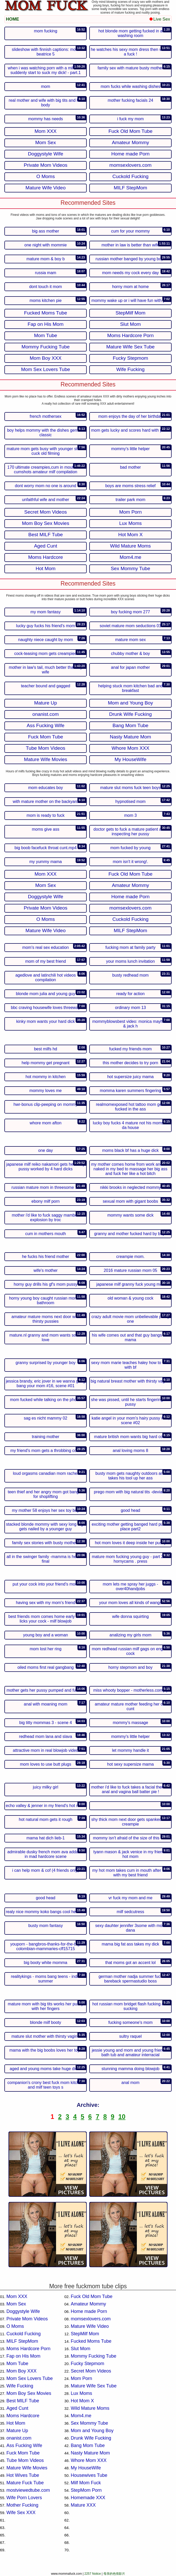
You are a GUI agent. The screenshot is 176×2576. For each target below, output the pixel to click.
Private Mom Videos (27, 2318)
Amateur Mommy (88, 2303)
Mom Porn (81, 2378)
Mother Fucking (22, 2505)
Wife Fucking (19, 2385)
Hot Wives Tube (22, 2475)
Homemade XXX (88, 2497)
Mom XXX (16, 2296)
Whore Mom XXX (89, 2460)
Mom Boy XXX (21, 2371)
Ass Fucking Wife (24, 2445)
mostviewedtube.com (28, 2490)
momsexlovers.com (91, 2318)
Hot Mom (15, 2423)
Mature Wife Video (90, 2326)
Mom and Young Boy (92, 2430)
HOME (12, 19)
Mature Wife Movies (26, 2467)
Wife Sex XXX (21, 2512)
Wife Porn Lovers (24, 2497)
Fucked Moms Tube (91, 2341)
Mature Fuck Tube (25, 2482)
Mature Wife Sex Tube (94, 2385)
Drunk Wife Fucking (91, 2438)
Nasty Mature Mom (90, 2452)
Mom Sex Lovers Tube (29, 2378)
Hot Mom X (82, 2400)
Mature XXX (83, 2505)
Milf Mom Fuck (86, 2482)
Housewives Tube (89, 2475)
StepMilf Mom (85, 2333)
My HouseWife (86, 2467)
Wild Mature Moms (90, 2408)
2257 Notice (92, 2573)
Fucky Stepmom (87, 2363)
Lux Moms (81, 2393)
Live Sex (159, 19)
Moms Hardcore (22, 2415)
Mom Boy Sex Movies (28, 2393)
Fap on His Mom (23, 2356)
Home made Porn (89, 2311)
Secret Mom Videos (91, 2371)
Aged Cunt (17, 2408)
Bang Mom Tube (88, 2445)
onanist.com (18, 2438)
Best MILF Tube (22, 2400)
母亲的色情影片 (114, 2573)
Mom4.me (81, 2415)
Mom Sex (16, 2303)
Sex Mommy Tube (89, 2423)
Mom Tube (17, 2363)
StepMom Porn (86, 2490)
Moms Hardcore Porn (28, 2348)
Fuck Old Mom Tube (91, 2296)
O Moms (15, 2326)
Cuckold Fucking (23, 2333)
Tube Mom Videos (25, 2460)
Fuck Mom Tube (23, 2452)
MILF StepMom (22, 2341)
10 (122, 2116)
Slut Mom (80, 2348)
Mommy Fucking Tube (93, 2356)
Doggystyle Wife (23, 2311)
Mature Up (17, 2430)
